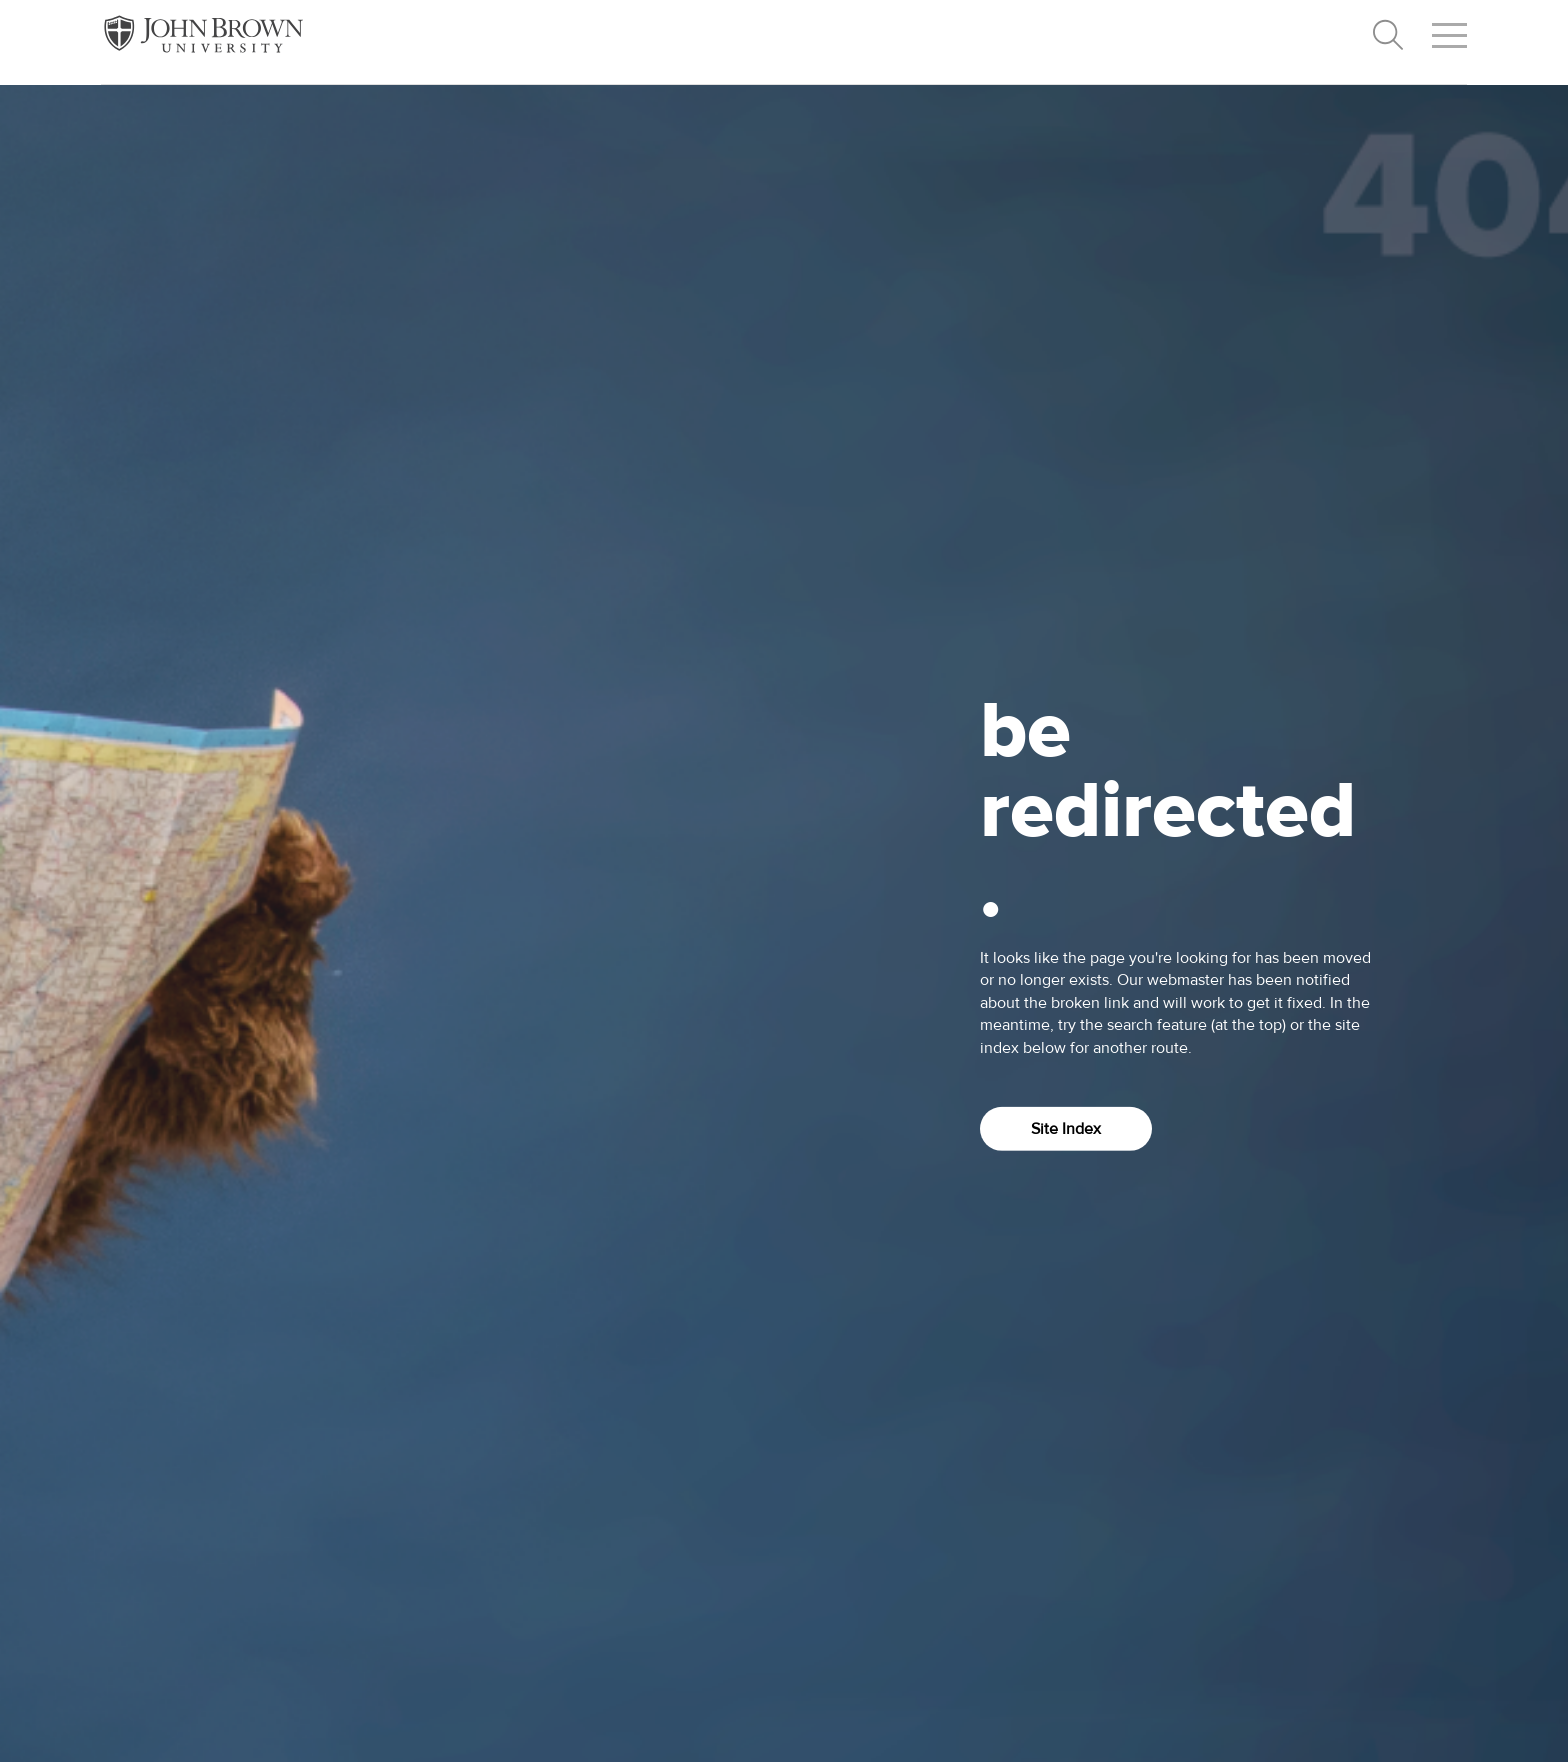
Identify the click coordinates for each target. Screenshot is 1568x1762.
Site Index (1066, 1129)
